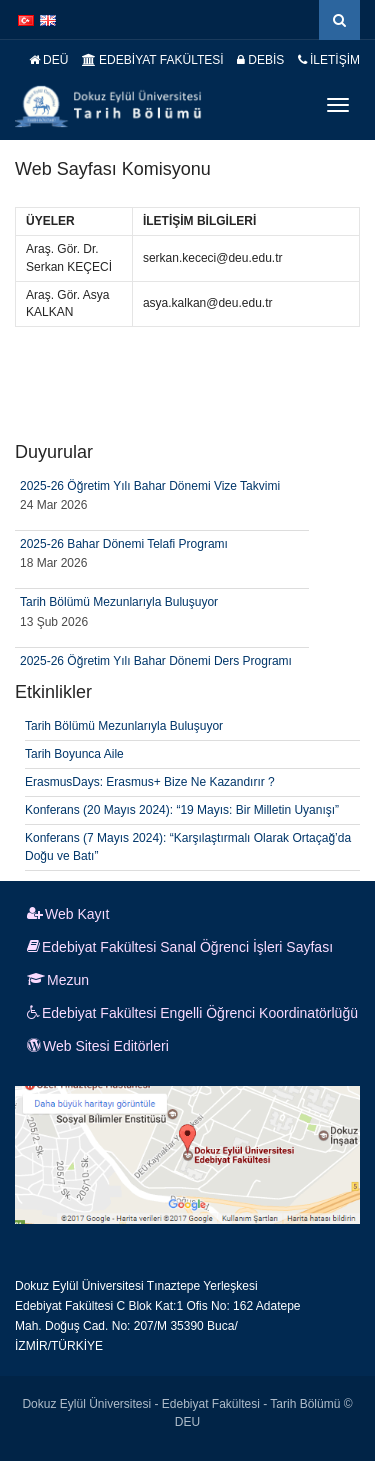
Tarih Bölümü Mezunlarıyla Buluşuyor (119, 602)
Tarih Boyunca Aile (74, 754)
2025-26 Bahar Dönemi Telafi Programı (124, 544)
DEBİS (260, 60)
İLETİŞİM (329, 60)
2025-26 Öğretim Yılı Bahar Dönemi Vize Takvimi (150, 486)
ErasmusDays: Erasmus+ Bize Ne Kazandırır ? (150, 782)
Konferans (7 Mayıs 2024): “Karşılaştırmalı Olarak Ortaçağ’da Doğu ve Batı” (188, 846)
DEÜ (49, 60)
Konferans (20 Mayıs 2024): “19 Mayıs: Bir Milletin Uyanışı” (182, 810)
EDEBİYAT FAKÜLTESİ (153, 60)
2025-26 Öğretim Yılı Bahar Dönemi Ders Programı (156, 661)
